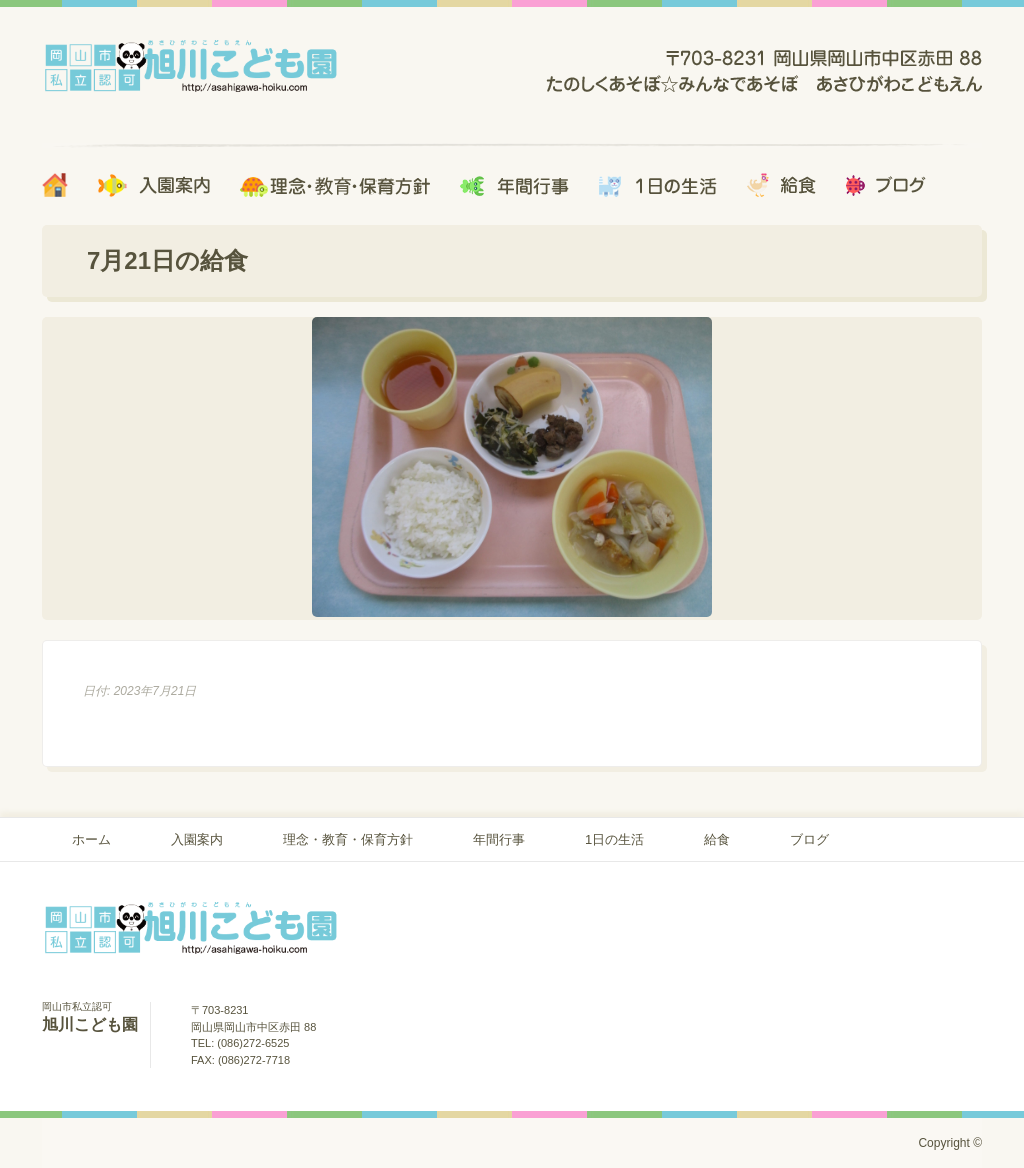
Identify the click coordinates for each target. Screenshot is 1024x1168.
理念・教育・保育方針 (348, 839)
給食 (717, 839)
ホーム (91, 839)
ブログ (809, 839)
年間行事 (499, 839)
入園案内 (197, 839)
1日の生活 (614, 839)
